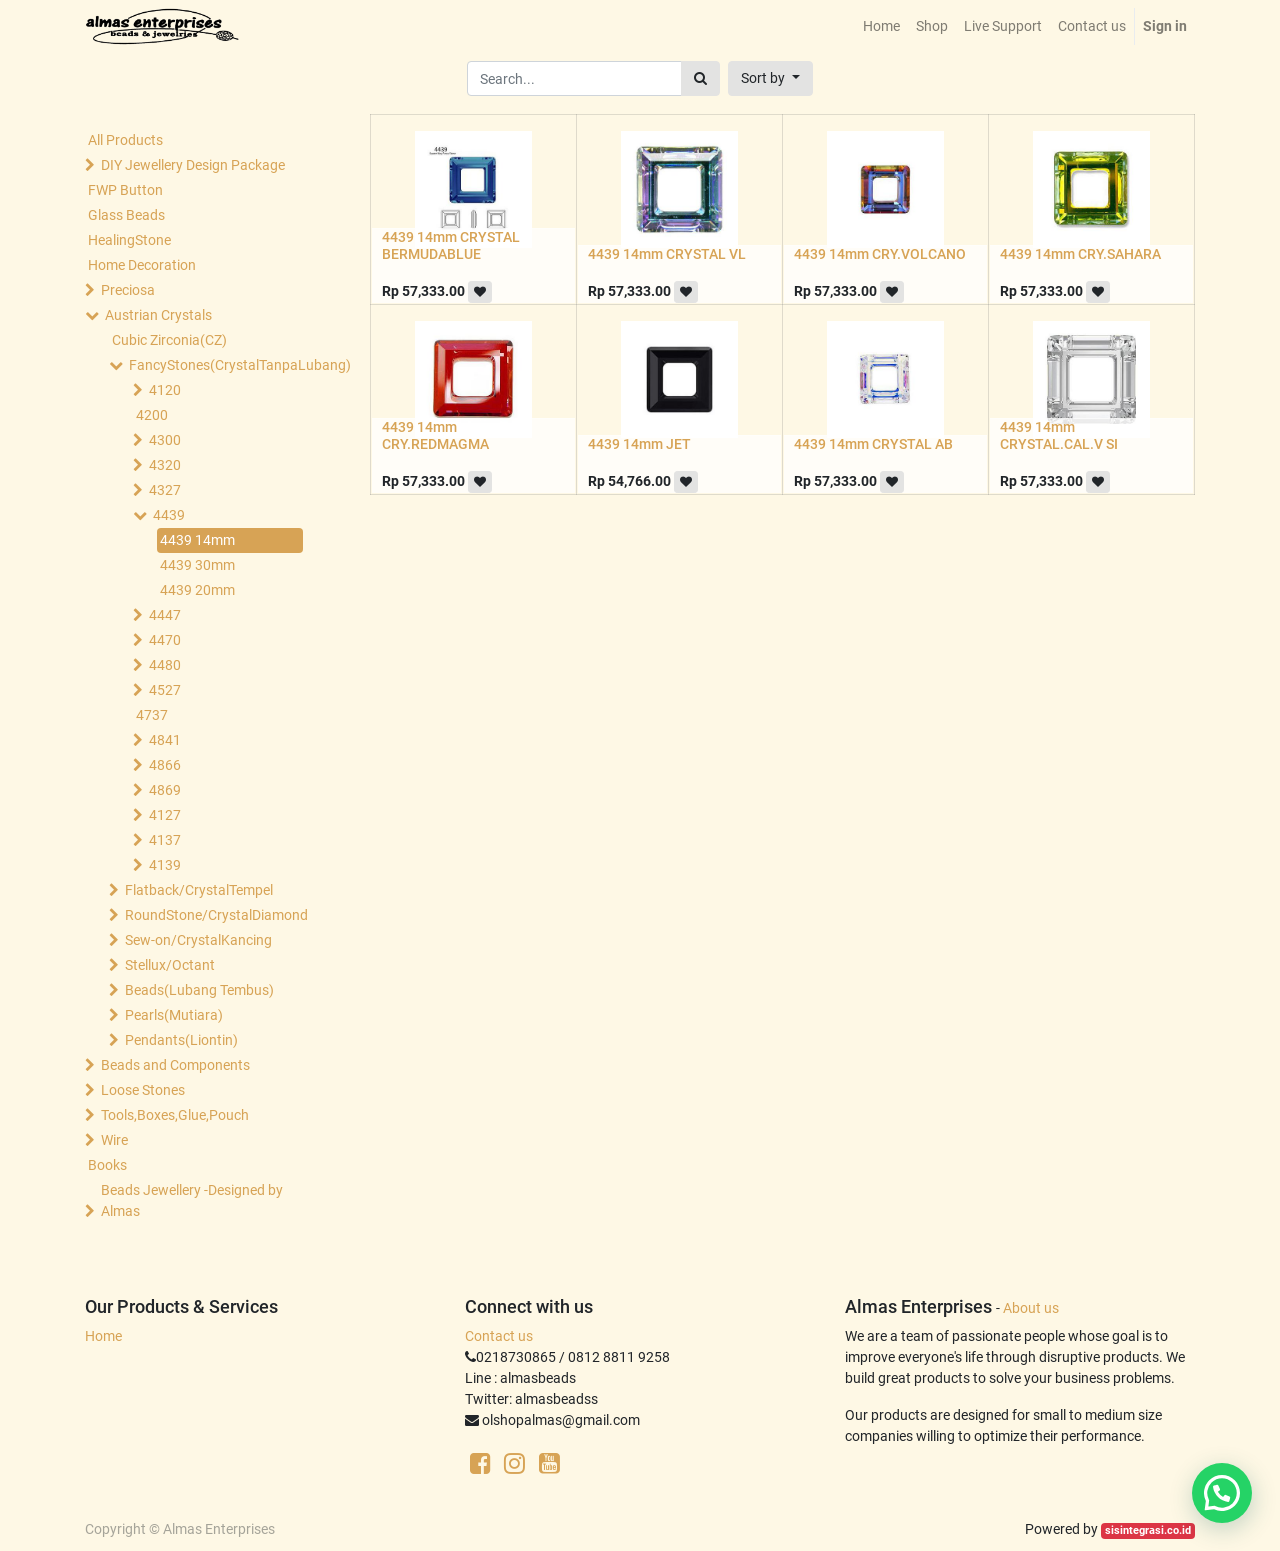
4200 (152, 415)
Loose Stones (143, 1090)
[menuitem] (881, 26)
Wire (114, 1140)
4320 (165, 465)
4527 (165, 690)
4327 (165, 490)
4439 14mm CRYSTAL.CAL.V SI (1059, 435)
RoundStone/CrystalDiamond (216, 915)
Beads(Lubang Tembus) (199, 990)
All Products (125, 140)
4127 (165, 815)
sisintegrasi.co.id (1148, 1530)
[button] (770, 78)
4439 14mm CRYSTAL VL (667, 254)
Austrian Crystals (158, 315)
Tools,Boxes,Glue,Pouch (175, 1115)
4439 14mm (197, 540)
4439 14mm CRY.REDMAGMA (435, 435)
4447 (165, 615)
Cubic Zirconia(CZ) (169, 340)
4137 (165, 840)
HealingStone (129, 240)
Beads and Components (175, 1065)
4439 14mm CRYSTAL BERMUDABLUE (451, 245)
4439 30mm (197, 565)
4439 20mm (197, 590)
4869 (165, 790)
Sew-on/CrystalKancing (198, 940)
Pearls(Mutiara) (174, 1015)
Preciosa (128, 290)
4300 (165, 440)
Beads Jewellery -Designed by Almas (192, 1200)
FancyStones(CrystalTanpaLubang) (220, 365)
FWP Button (125, 190)
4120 (165, 390)
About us (1031, 1308)
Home (103, 1336)
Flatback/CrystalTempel (199, 890)
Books (107, 1165)
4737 (152, 715)
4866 (165, 765)
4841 (165, 740)
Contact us (499, 1336)
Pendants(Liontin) (181, 1040)
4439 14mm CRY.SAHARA (1080, 254)
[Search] (700, 78)
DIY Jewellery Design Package (193, 165)
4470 (165, 640)
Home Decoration (142, 265)
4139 (165, 865)
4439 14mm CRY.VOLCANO (880, 254)
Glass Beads (126, 215)
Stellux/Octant (170, 965)
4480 (165, 665)
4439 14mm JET (639, 444)
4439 (169, 515)
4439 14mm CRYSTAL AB (873, 444)
